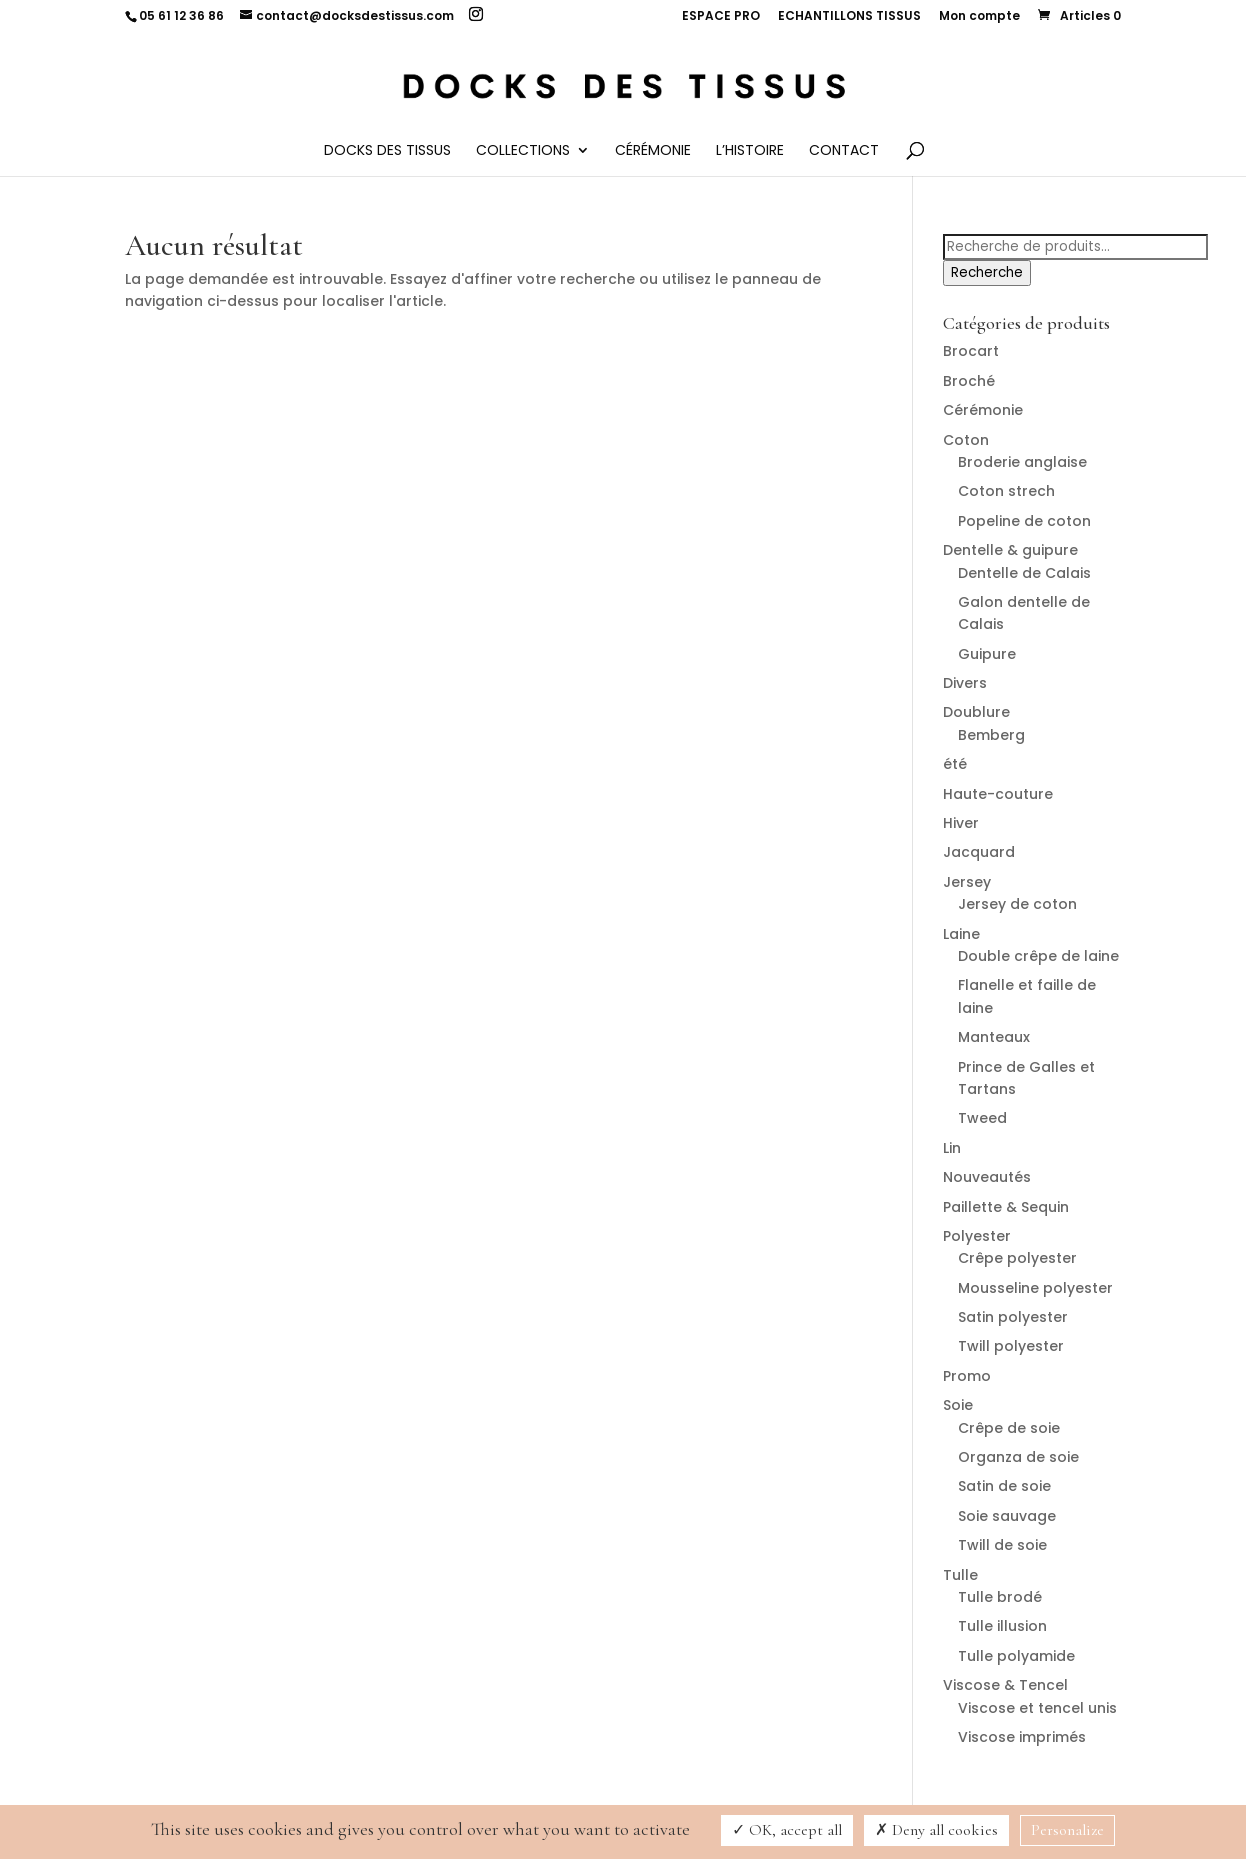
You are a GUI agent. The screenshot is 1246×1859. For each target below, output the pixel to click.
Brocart (971, 351)
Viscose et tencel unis (1037, 1708)
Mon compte (979, 17)
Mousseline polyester (1035, 1288)
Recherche (987, 272)
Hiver (961, 823)
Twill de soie (1002, 1545)
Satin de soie (1004, 1486)
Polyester (977, 1236)
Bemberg (991, 735)
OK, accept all (787, 1830)
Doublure (976, 712)
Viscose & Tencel (1005, 1685)
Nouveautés (987, 1177)
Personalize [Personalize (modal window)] (1067, 1830)
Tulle (960, 1575)
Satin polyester (1013, 1317)
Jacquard (979, 852)
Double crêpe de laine (1038, 956)
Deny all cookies (936, 1830)
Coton (966, 440)
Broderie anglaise (1022, 462)
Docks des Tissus (387, 151)
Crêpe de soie (1009, 1428)
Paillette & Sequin (1006, 1207)
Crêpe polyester (1017, 1258)
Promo (967, 1376)
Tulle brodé (1000, 1597)
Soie (958, 1405)
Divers (965, 683)
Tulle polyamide (1016, 1656)
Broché (969, 381)
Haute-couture (998, 794)
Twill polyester (1011, 1346)
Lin (952, 1148)
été (955, 764)
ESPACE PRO (721, 17)
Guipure (987, 654)
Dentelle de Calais (1024, 573)
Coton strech (1006, 491)
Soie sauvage (1007, 1516)
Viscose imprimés (1022, 1737)
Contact (844, 151)
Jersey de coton (1017, 904)
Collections (523, 151)
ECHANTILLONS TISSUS (849, 17)
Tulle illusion (1002, 1626)
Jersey (967, 882)
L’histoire (750, 151)
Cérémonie (653, 151)
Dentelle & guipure (1010, 550)
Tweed (982, 1118)
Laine (961, 934)
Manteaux (994, 1037)
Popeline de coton (1024, 521)
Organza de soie (1018, 1457)
